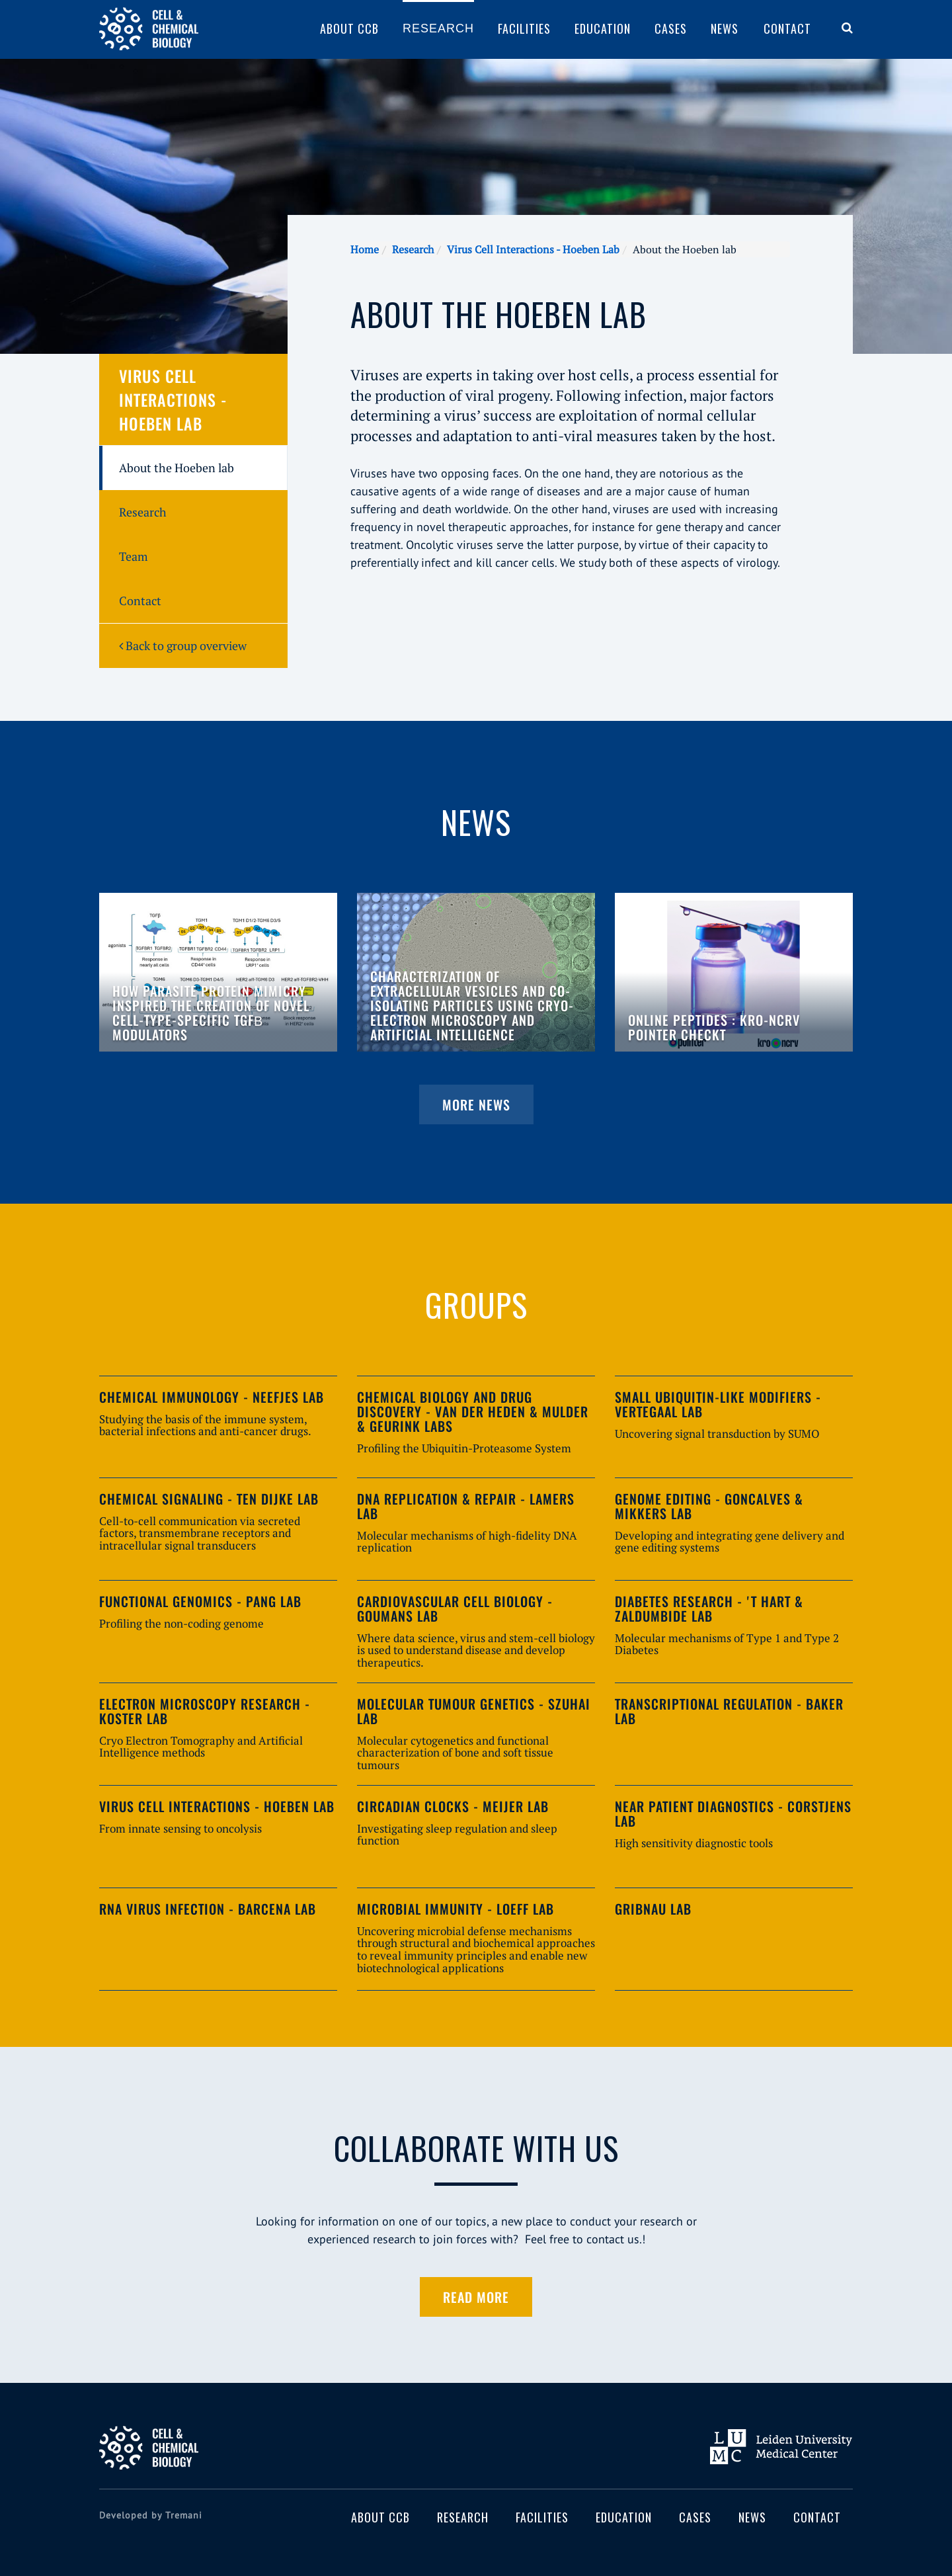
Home (364, 249)
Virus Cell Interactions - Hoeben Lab (533, 249)
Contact (787, 28)
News (724, 28)
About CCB (349, 28)
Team (133, 556)
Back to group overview (183, 645)
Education (603, 28)
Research (438, 28)
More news (476, 1104)
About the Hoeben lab (176, 468)
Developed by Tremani (150, 2515)
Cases (670, 28)
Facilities (524, 28)
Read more (476, 2297)
